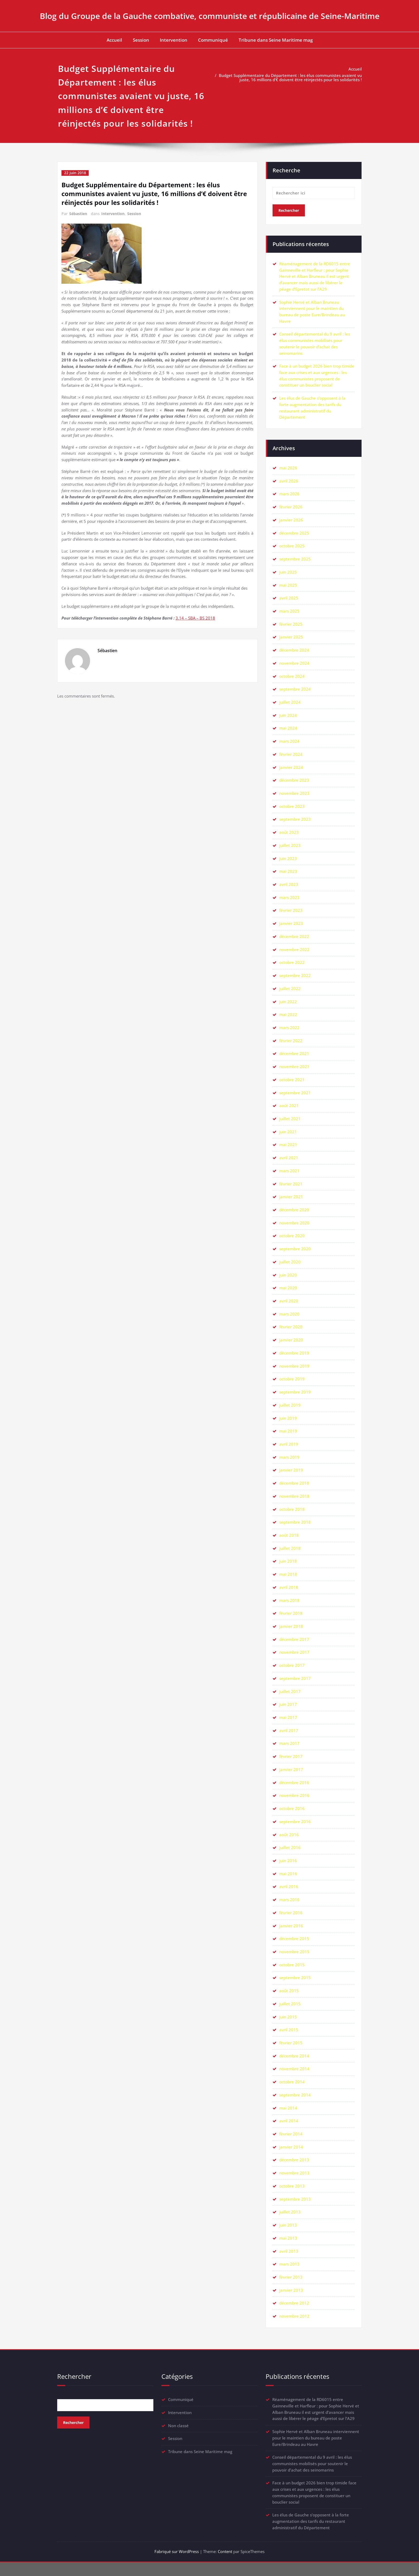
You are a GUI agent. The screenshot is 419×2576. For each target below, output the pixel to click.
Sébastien (78, 213)
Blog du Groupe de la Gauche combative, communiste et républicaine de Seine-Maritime (209, 15)
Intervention (173, 40)
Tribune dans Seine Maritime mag (276, 40)
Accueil (114, 40)
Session (141, 40)
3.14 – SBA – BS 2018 (195, 619)
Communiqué (213, 40)
